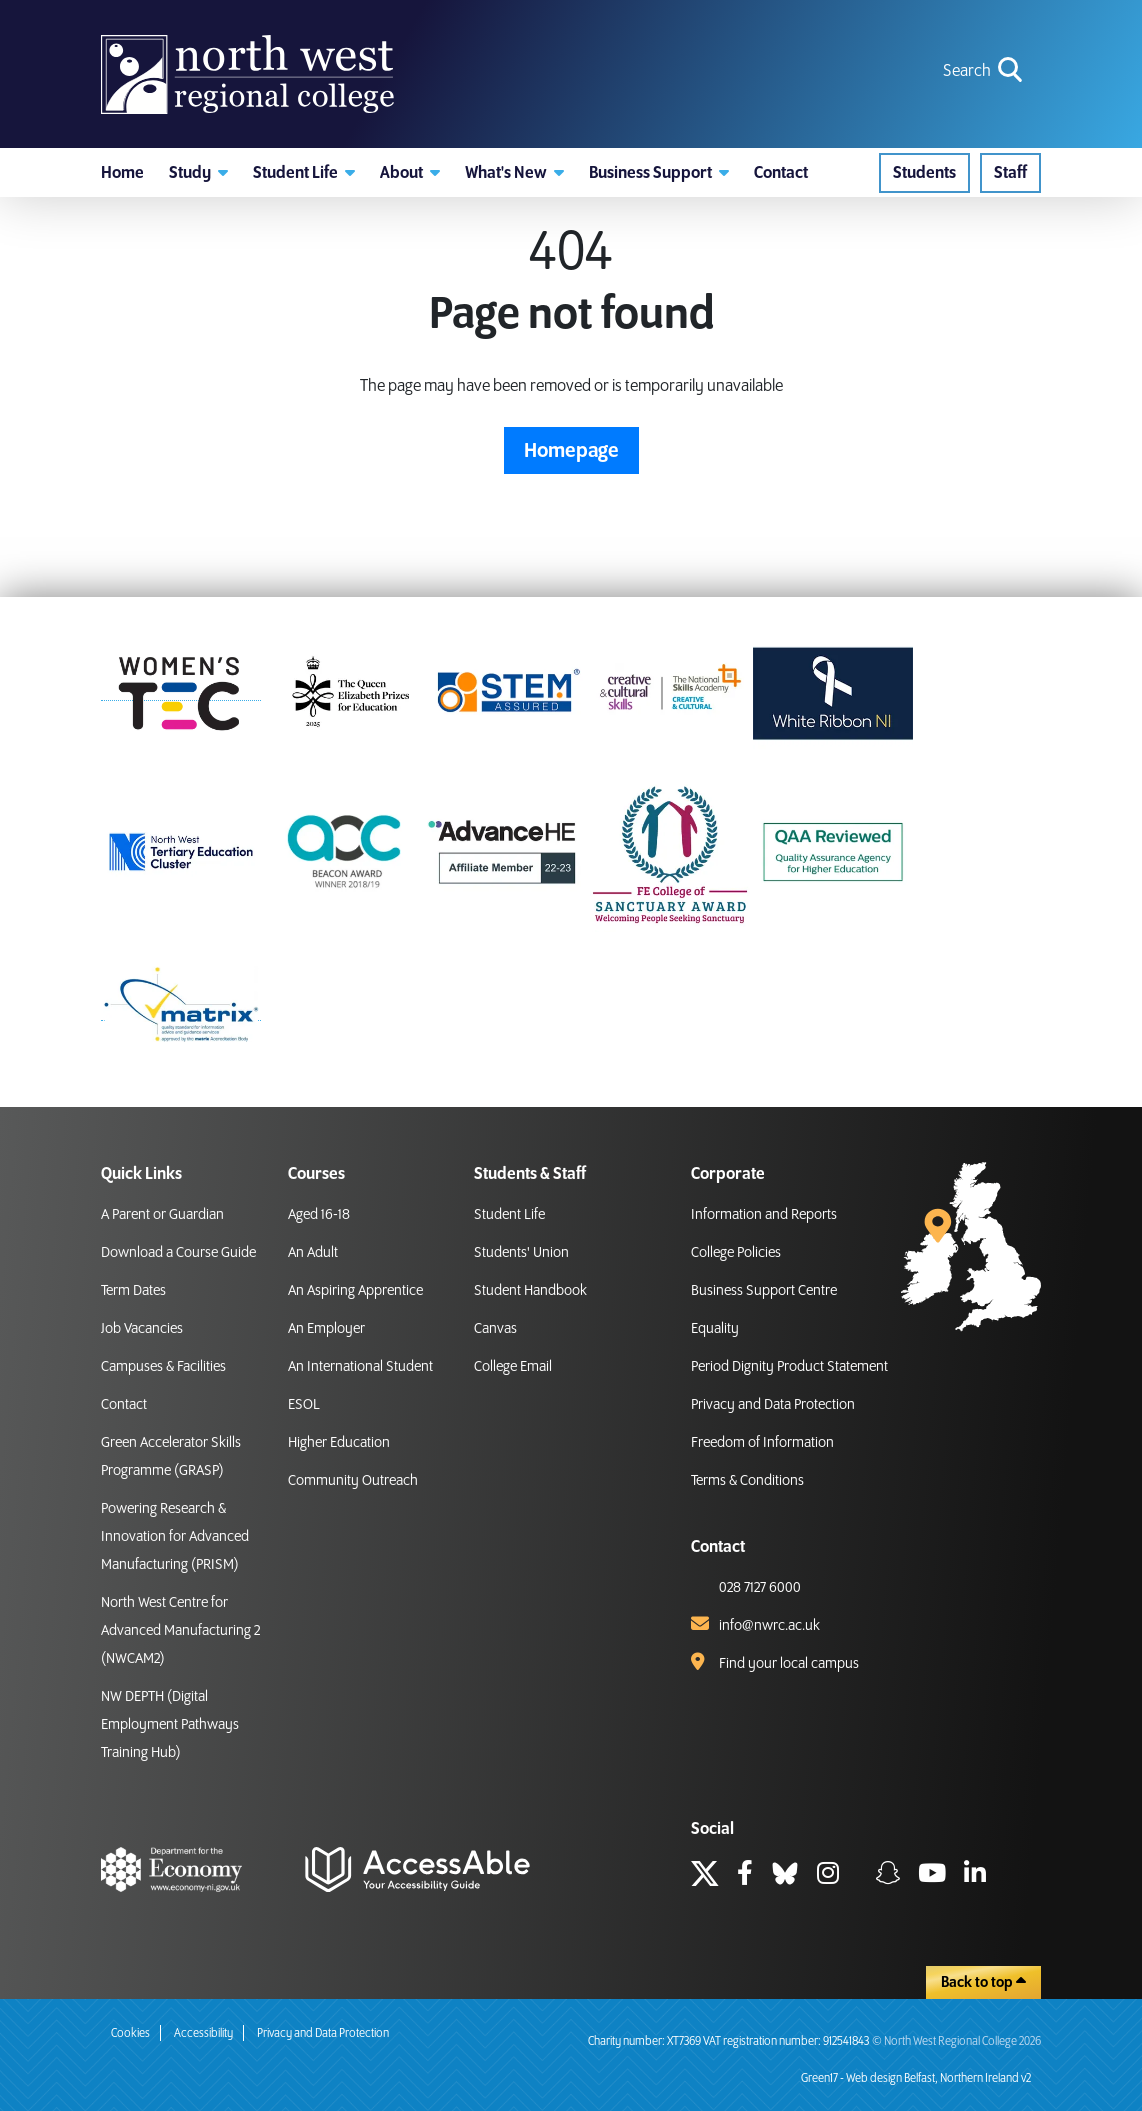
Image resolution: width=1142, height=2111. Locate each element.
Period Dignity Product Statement (789, 1367)
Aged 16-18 (319, 1215)
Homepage (571, 454)
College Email (513, 1367)
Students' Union (521, 1253)
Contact (124, 1405)
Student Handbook (530, 1291)
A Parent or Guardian (162, 1215)
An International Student (360, 1367)
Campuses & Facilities (163, 1367)
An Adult (313, 1253)
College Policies (736, 1253)
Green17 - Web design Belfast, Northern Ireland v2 (916, 2078)
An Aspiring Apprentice (355, 1291)
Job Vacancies (142, 1329)
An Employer (326, 1329)
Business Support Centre (764, 1291)
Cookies (130, 2033)
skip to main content (15, 15)
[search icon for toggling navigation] (984, 73)
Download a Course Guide (178, 1253)
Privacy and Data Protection (773, 1405)
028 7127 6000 (760, 1588)
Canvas (495, 1329)
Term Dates (133, 1291)
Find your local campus (789, 1664)
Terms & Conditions (747, 1481)
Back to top (983, 1982)
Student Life (509, 1215)
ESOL (304, 1405)
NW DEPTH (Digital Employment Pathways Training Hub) (170, 1725)
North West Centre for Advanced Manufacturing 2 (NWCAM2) (180, 1631)
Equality (715, 1329)
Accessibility (203, 2033)
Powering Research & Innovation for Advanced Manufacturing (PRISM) (175, 1537)
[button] (198, 175)
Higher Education (339, 1443)
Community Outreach (353, 1481)
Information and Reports (764, 1215)
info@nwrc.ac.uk (769, 1626)
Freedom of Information (762, 1443)
